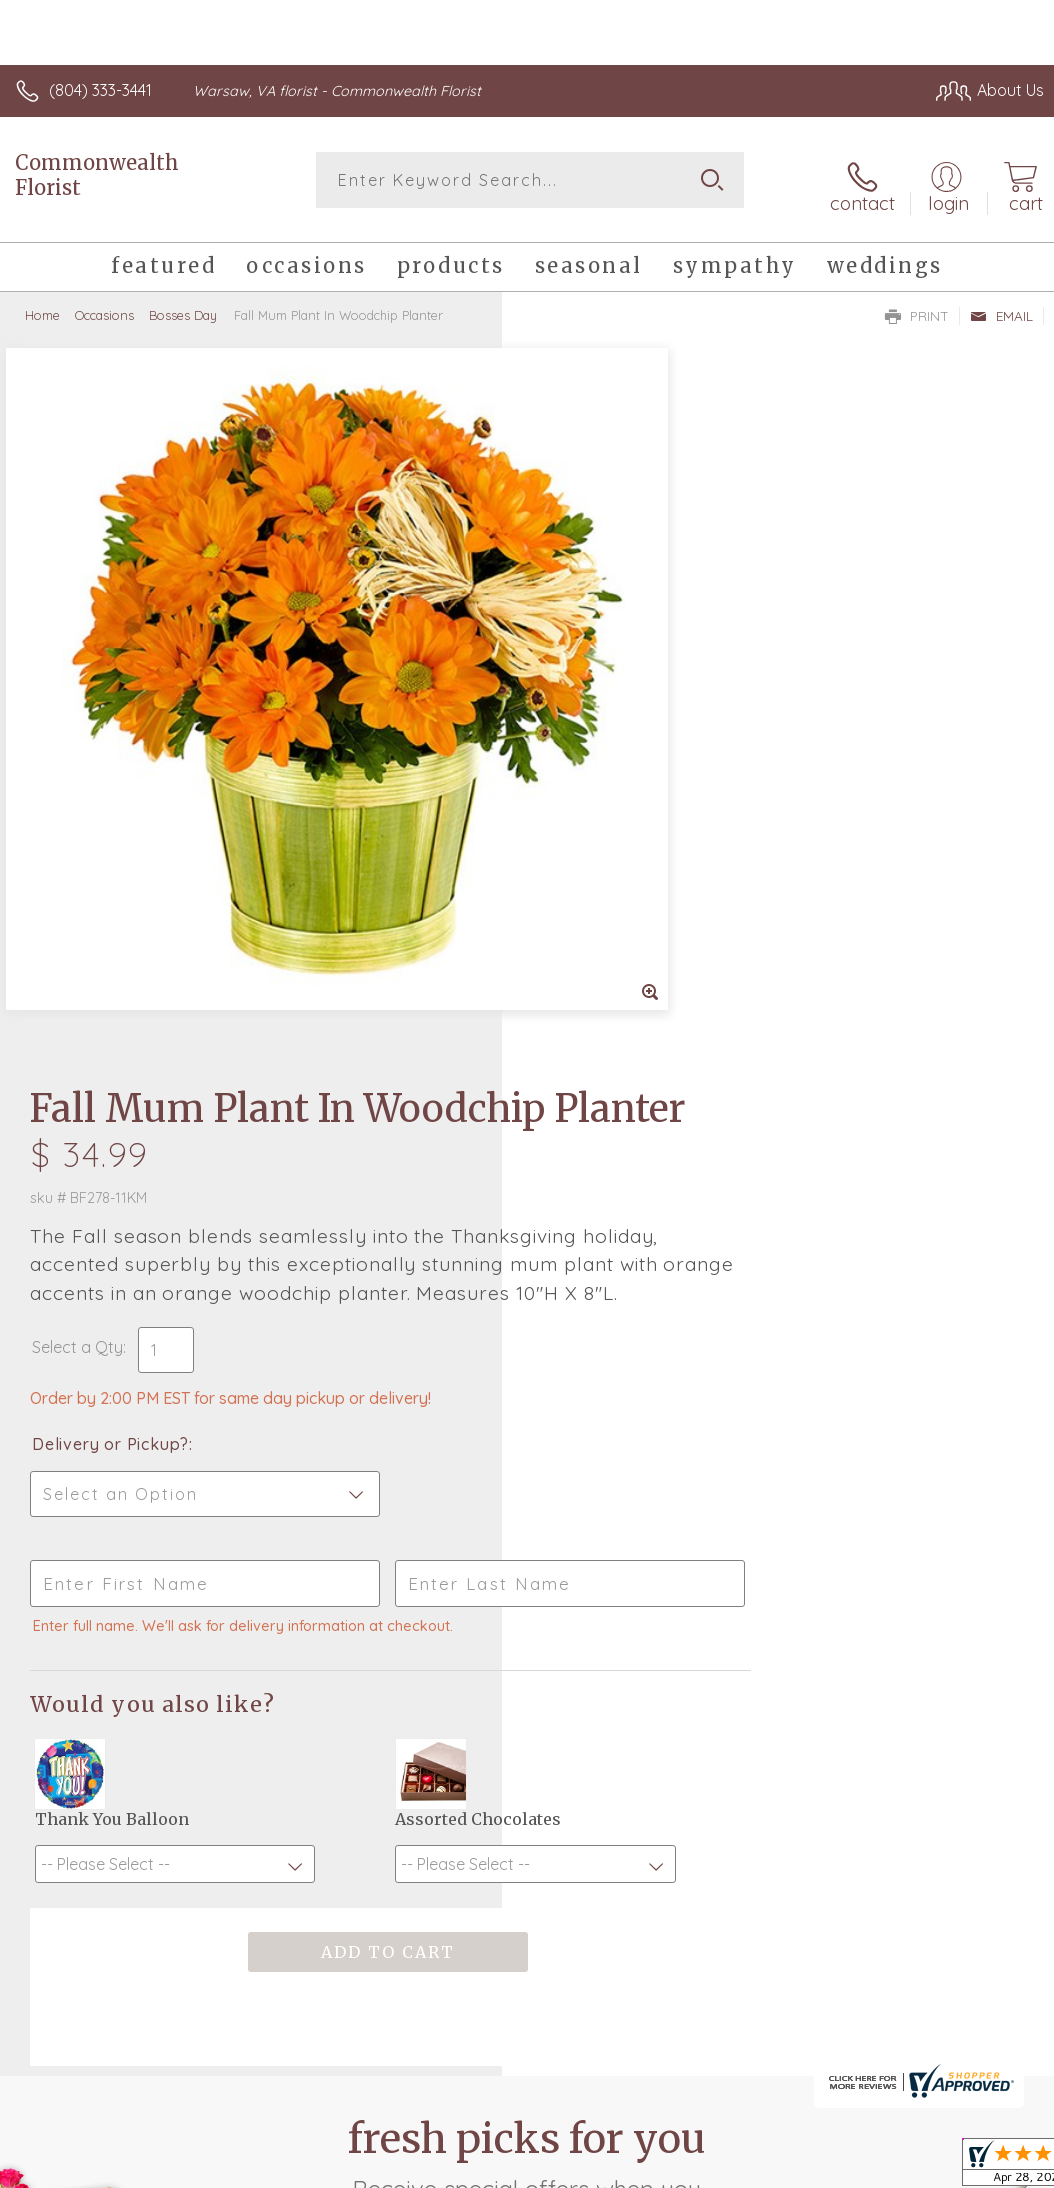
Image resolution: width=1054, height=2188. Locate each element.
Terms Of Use (586, 2048)
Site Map (970, 2048)
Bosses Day (183, 305)
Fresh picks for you (527, 1517)
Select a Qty (579, 690)
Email (1001, 306)
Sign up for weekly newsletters (527, 1627)
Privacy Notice (704, 2048)
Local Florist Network (847, 2048)
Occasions (104, 305)
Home (42, 305)
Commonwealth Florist (97, 175)
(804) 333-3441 (100, 90)
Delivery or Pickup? (612, 787)
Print (917, 306)
